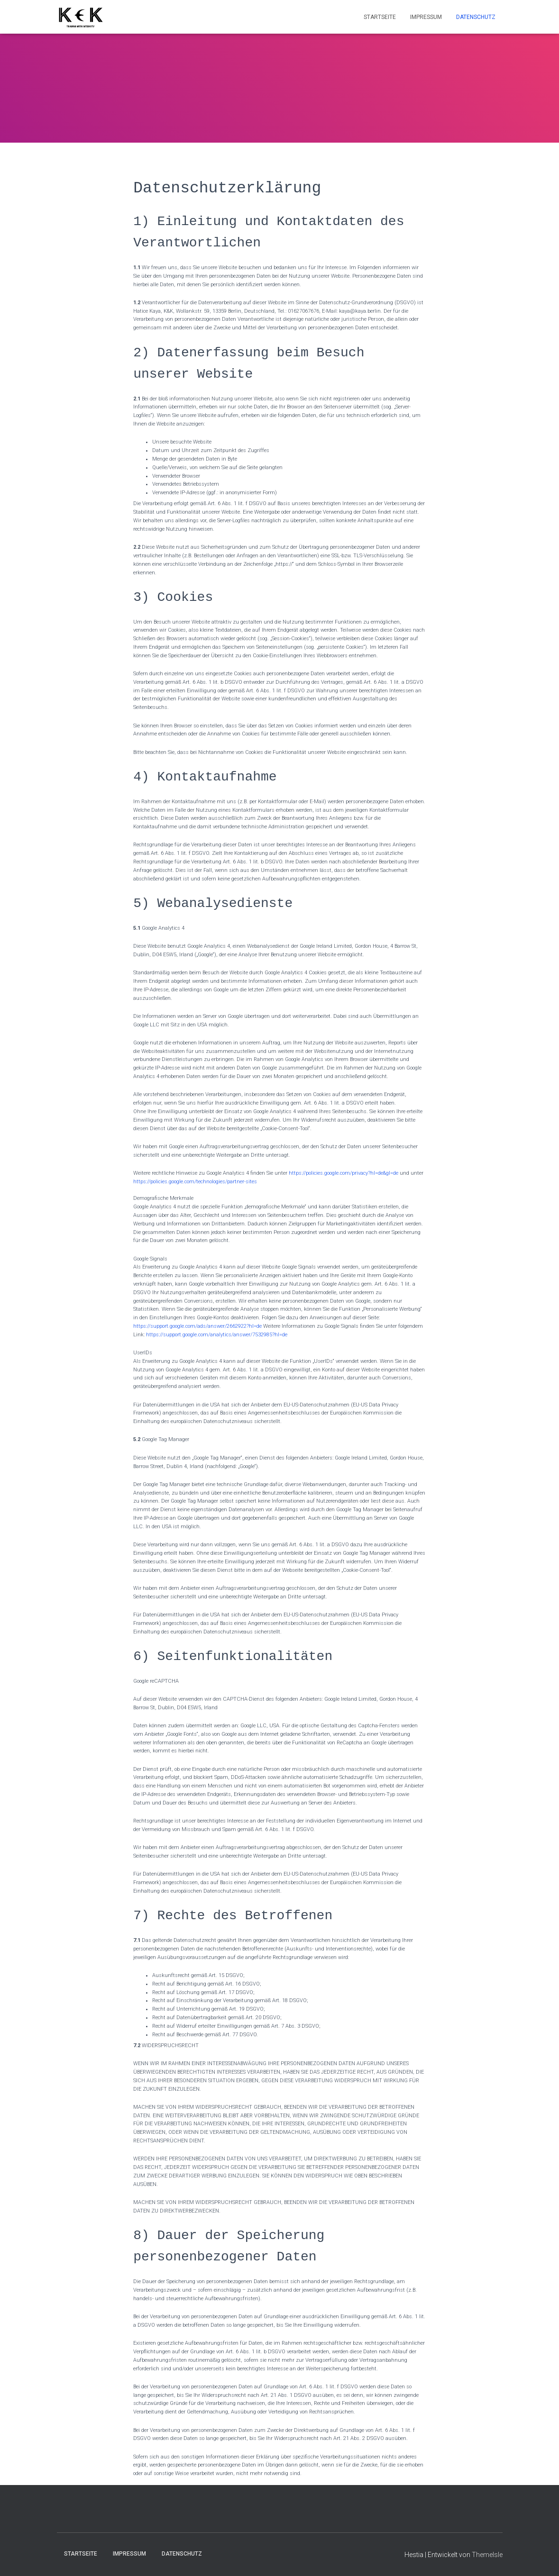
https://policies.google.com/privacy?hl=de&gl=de (343, 1173)
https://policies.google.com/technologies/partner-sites (195, 1182)
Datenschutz (475, 17)
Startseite (380, 17)
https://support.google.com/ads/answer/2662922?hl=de (197, 1326)
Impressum (426, 17)
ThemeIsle (487, 2554)
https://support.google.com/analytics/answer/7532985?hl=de (216, 1335)
